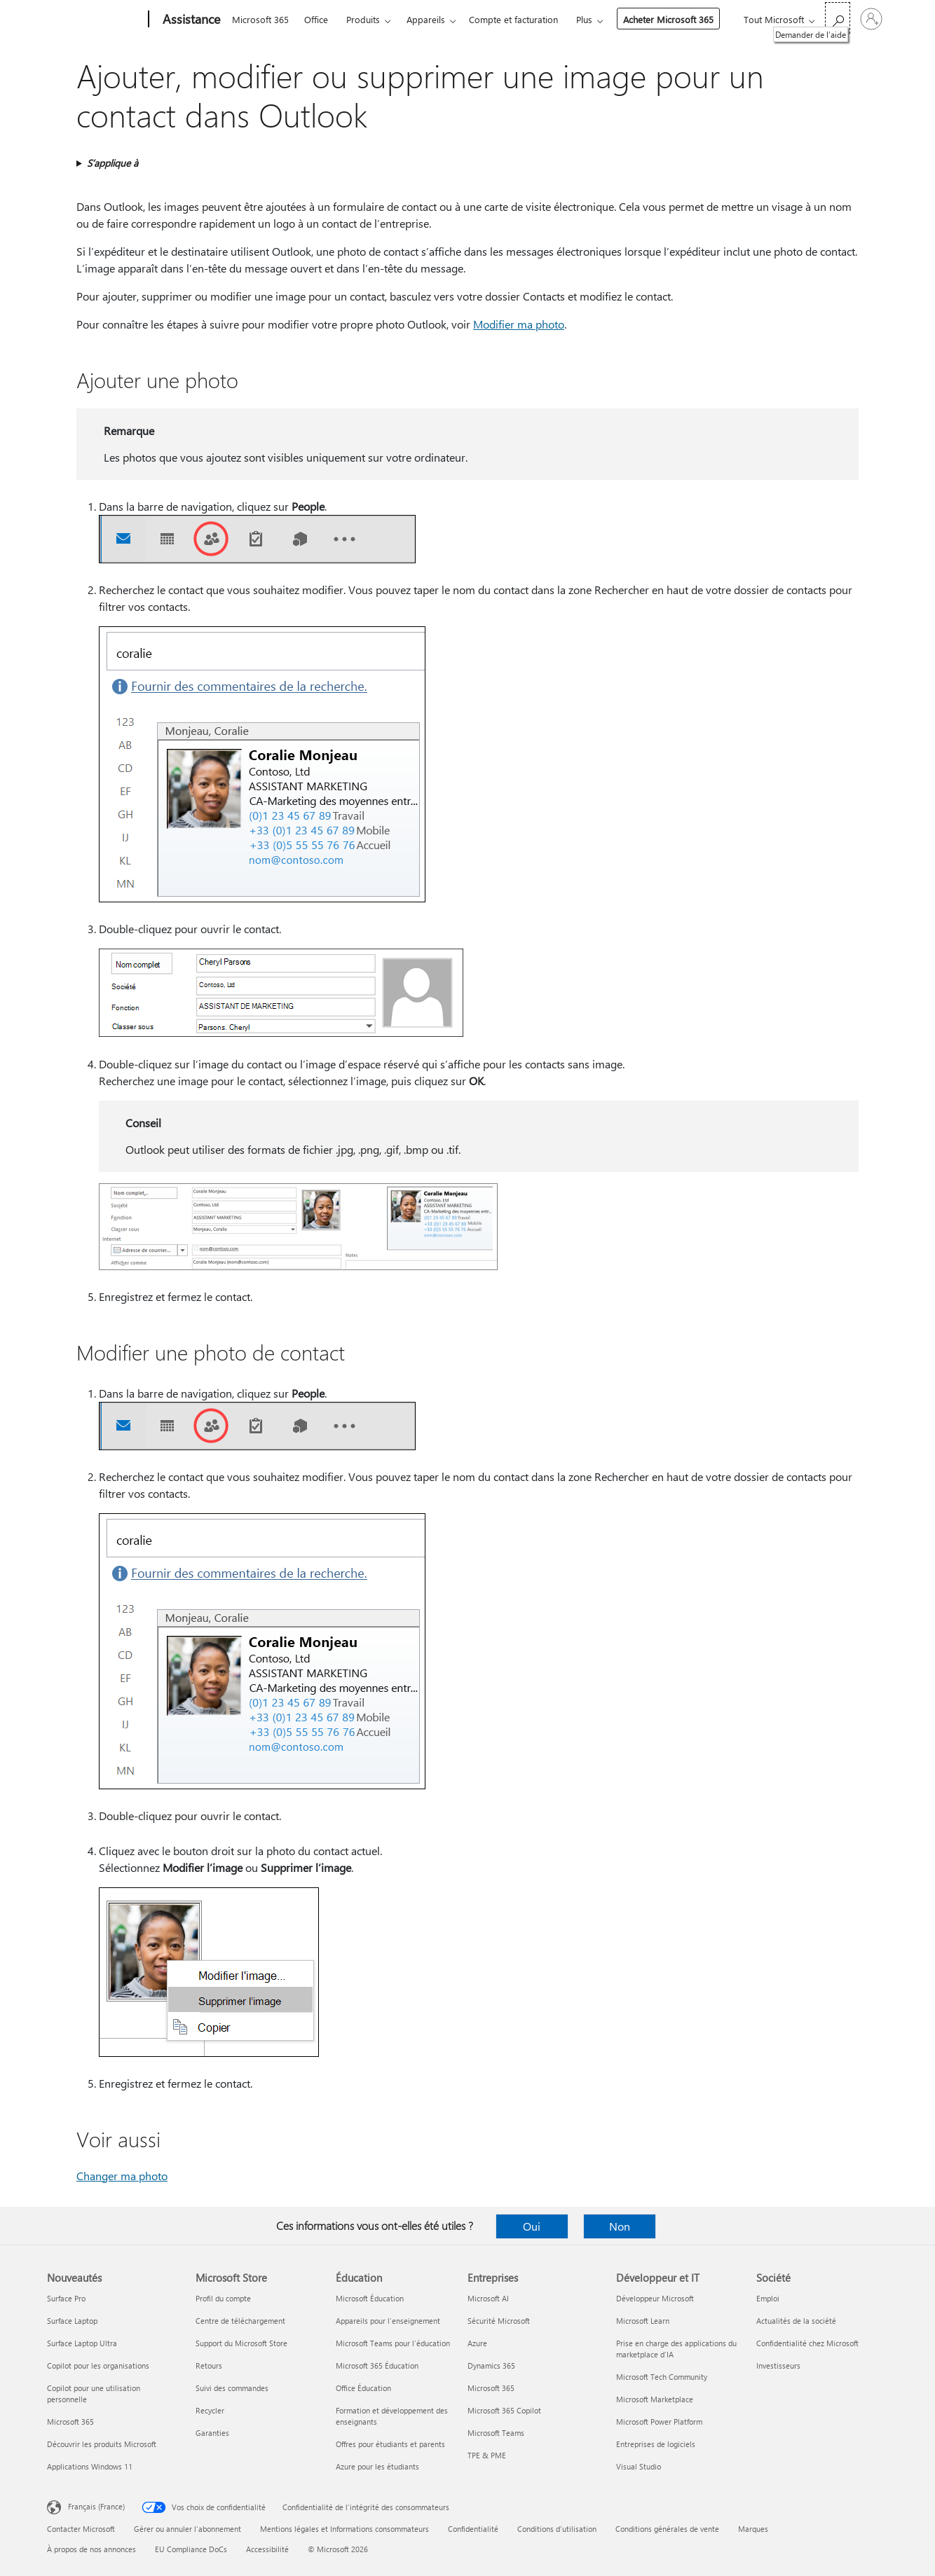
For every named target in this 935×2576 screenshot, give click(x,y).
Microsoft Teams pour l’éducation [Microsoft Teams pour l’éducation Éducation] (393, 2343)
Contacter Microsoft (81, 2528)
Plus (584, 19)
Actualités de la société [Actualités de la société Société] (796, 2320)
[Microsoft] (95, 20)
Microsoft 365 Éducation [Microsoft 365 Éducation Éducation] (377, 2365)
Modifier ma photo (518, 324)
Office (316, 19)
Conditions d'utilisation (556, 2528)
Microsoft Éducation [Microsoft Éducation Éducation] (370, 2298)
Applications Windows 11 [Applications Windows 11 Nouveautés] (89, 2466)
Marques (753, 2528)
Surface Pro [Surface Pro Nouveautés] (66, 2298)
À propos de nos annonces (91, 2549)
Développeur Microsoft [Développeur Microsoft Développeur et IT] (655, 2298)
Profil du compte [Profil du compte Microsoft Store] (223, 2298)
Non (619, 2226)
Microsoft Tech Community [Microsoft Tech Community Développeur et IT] (661, 2376)
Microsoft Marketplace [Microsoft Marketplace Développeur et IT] (654, 2399)
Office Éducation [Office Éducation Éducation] (363, 2388)
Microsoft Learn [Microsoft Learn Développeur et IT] (642, 2320)
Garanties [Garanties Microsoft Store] (212, 2432)
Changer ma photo (122, 2175)
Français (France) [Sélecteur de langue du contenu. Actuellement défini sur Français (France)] (96, 2506)
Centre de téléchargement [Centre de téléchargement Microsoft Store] (240, 2320)
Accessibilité (267, 2549)
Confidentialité (473, 2528)
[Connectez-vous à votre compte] (871, 19)
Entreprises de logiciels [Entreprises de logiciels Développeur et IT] (655, 2444)
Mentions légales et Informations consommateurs (344, 2528)
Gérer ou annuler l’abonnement (187, 2528)
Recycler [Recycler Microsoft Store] (210, 2410)
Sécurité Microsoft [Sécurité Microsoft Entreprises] (499, 2320)
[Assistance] (190, 20)
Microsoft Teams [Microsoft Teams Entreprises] (496, 2432)
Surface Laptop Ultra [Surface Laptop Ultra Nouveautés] (82, 2343)
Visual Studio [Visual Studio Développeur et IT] (638, 2466)
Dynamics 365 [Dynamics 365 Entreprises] (491, 2365)
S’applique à (112, 163)
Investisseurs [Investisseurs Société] (778, 2365)
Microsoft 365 (260, 19)
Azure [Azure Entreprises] (477, 2343)
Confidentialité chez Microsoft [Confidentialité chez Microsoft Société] (807, 2343)
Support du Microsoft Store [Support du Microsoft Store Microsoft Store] (241, 2343)
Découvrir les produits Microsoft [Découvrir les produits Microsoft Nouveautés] (101, 2444)
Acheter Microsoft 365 (668, 19)
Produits (363, 19)
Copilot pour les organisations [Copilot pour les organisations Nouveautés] (98, 2365)
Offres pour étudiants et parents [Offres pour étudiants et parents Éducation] (390, 2444)
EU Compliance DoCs (191, 2549)
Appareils (426, 19)
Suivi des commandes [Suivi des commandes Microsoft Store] (232, 2388)
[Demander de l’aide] (837, 18)
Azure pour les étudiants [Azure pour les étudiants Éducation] (377, 2466)
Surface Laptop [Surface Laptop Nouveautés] (72, 2320)
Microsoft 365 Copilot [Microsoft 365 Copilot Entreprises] (504, 2410)
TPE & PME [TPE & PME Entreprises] (487, 2455)
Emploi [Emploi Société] (767, 2298)
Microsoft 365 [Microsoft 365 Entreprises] (491, 2388)
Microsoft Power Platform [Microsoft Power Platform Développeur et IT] (659, 2421)
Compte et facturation (513, 19)
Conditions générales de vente (667, 2528)
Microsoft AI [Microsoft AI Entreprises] (488, 2298)
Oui (531, 2226)
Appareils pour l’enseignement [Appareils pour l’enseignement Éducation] (388, 2320)
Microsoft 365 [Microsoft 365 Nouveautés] (70, 2421)
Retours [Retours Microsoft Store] (209, 2365)
